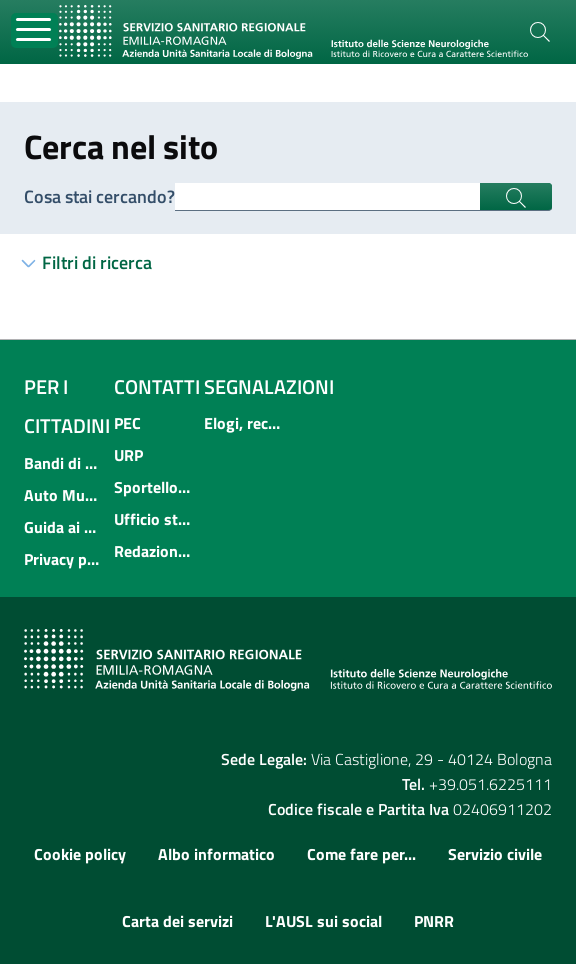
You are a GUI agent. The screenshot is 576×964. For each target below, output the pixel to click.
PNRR (434, 921)
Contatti (157, 386)
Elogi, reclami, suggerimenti (243, 423)
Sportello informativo (153, 487)
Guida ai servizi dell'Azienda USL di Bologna (63, 527)
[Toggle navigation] (34, 30)
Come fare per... (361, 854)
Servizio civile (495, 854)
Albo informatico (216, 854)
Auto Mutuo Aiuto (63, 495)
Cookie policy (80, 854)
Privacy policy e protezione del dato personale (63, 559)
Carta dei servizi (177, 921)
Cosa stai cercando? (99, 196)
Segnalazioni (269, 386)
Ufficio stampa (153, 519)
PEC (127, 423)
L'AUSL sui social (323, 921)
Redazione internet (153, 551)
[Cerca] (540, 32)
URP (128, 455)
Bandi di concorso (63, 463)
